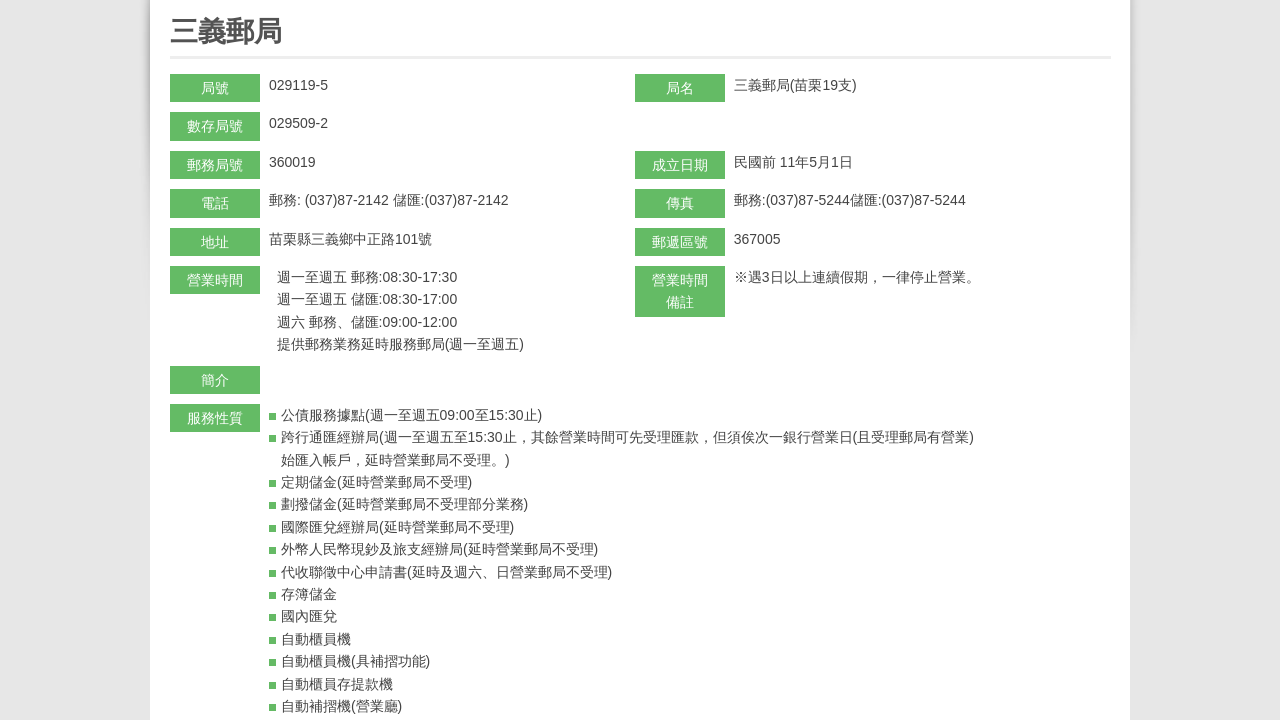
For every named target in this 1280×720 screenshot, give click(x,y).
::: (176, 8)
